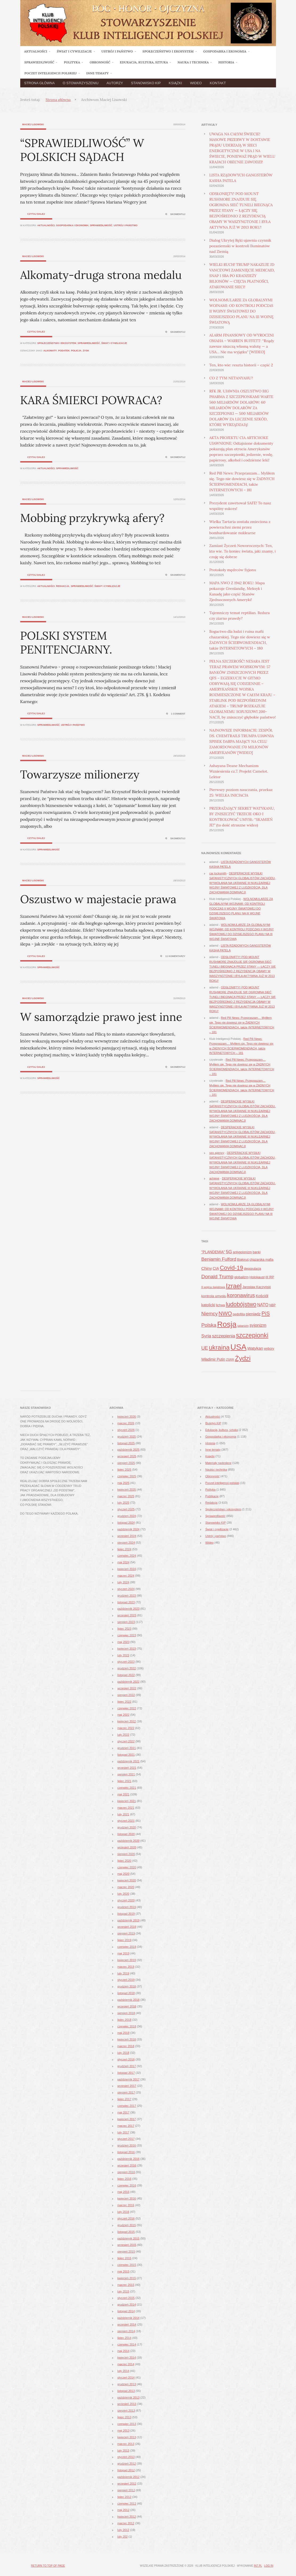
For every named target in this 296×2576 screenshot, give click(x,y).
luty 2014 (123, 2370)
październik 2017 (128, 2079)
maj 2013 (123, 2430)
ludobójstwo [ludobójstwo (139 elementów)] (241, 1304)
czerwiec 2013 (126, 2423)
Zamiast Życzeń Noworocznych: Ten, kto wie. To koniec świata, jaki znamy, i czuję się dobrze (242, 551)
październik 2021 (128, 1761)
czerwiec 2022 (126, 1708)
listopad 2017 (126, 2072)
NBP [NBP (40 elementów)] (272, 1305)
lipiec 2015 (124, 2258)
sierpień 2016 (126, 2172)
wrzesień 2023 (126, 1615)
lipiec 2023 (124, 1628)
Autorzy (115, 83)
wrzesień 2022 (126, 1688)
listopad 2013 (126, 2390)
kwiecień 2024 (126, 1569)
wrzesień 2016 (126, 2165)
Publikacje (212, 1496)
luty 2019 (123, 1973)
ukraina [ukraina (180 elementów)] (219, 1347)
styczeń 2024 (126, 1589)
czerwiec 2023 (126, 1635)
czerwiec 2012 (126, 2503)
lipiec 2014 (124, 2337)
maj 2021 (123, 1794)
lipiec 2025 (124, 1469)
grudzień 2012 (126, 2463)
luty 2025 (123, 1502)
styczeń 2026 (126, 1429)
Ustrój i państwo (125, 225)
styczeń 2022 (126, 1741)
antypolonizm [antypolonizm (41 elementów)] (242, 1252)
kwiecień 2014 (126, 2357)
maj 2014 (123, 2350)
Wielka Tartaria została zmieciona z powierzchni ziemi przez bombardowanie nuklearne (240, 527)
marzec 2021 (126, 1807)
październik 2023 (128, 1608)
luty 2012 (123, 2530)
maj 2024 (123, 1562)
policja (76, 350)
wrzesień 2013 (126, 2403)
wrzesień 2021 (126, 1767)
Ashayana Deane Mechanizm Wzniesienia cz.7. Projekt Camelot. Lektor (238, 771)
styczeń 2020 (126, 1900)
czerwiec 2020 (126, 1867)
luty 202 (122, 2536)
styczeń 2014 (126, 2377)
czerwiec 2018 (126, 2026)
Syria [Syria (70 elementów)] (206, 1335)
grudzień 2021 (126, 1748)
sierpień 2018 (126, 2013)
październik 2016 (128, 2158)
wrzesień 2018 (126, 2006)
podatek (64, 350)
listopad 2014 (126, 2311)
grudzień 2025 (126, 1436)
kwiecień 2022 (126, 1721)
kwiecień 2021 (126, 1801)
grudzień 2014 (126, 2304)
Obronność (212, 1476)
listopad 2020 (126, 1834)
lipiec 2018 (124, 2019)
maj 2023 (123, 1642)
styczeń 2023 (126, 1661)
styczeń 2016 (126, 2218)
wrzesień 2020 (126, 1847)
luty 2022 (123, 1734)
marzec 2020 (126, 1887)
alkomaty (50, 350)
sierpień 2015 (126, 2251)
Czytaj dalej (36, 214)
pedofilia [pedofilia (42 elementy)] (239, 1314)
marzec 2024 (126, 1575)
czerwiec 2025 (126, 1476)
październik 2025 (128, 1449)
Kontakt (218, 83)
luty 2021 (123, 1814)
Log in (268, 2565)
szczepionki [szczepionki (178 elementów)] (252, 1335)
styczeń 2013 (126, 2457)
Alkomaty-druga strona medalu (101, 275)
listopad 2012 (126, 2470)
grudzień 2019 (126, 1907)
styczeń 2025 (126, 1509)
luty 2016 (123, 2211)
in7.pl (258, 2565)
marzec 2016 (126, 2205)
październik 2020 (128, 1840)
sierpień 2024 (126, 1542)
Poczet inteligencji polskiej (222, 1482)
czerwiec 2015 (126, 2264)
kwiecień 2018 (126, 2039)
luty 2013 (123, 2450)
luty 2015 (123, 2291)
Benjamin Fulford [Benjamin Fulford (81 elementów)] (218, 1259)
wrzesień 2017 (126, 2085)
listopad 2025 (126, 1443)
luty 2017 (123, 2132)
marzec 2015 (126, 2284)
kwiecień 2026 (126, 1416)
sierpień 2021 (126, 1774)
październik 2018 (128, 1999)
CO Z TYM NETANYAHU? (231, 378)
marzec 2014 (126, 2364)
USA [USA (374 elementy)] (238, 1346)
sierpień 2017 (126, 2092)
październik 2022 (128, 1681)
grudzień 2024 (126, 1516)
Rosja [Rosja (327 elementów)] (227, 1324)
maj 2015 (123, 2271)
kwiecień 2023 (126, 1648)
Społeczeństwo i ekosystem (56, 343)
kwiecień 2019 (126, 1960)
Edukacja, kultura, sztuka (221, 1429)
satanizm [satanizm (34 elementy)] (243, 1325)
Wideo (196, 83)
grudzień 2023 (126, 1595)
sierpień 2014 (126, 2331)
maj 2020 (123, 1873)
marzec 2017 (126, 2125)
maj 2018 (123, 2032)
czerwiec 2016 (126, 2185)
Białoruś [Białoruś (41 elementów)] (243, 1259)
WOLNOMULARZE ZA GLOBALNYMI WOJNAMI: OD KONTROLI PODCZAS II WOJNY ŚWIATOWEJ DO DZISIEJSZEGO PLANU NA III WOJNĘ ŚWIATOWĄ (241, 311)
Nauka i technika (216, 1469)
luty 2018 (123, 2052)
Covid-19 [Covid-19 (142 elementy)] (231, 1267)
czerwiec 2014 (126, 2344)
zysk (86, 350)
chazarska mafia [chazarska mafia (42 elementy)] (261, 1259)
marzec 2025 (126, 1496)
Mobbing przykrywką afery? (92, 518)
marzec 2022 (126, 1728)
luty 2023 (123, 1655)
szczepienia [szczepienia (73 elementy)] (223, 1335)
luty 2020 (123, 1893)
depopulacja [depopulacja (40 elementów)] (252, 1269)
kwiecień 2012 (126, 2516)
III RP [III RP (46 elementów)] (269, 1277)
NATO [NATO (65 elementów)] (262, 1305)
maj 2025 (123, 1482)
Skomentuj (177, 214)
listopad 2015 (126, 2231)
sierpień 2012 (126, 2490)
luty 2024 (123, 1582)
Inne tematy (213, 1449)
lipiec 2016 (124, 2178)
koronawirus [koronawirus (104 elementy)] (241, 1295)
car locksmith (217, 873)
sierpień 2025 (126, 1463)
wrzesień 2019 (126, 1926)
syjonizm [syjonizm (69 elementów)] (257, 1325)
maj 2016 (123, 2191)
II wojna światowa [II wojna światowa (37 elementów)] (213, 1287)
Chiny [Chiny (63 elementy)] (206, 1268)
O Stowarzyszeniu (80, 83)
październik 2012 (128, 2476)
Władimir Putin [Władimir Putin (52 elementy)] (213, 1359)
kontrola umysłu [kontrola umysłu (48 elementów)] (213, 1296)
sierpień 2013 (126, 2410)
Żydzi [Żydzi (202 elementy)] (243, 1358)
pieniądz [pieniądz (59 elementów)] (253, 1314)
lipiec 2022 (124, 1701)
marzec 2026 (126, 1423)
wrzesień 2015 (126, 2244)
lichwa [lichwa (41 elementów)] (220, 1305)
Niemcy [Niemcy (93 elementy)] (209, 1313)
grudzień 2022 (126, 1668)
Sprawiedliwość (101, 225)
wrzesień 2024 (126, 1536)
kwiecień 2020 (126, 1880)
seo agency (216, 1152)
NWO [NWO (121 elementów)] (225, 1313)
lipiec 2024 (124, 1549)
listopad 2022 (126, 1675)
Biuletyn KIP (213, 1423)
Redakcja (62, 586)
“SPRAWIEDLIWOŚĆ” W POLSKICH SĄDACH (82, 150)
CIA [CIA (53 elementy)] (216, 1268)
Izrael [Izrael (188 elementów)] (234, 1285)
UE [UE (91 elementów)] (204, 1348)
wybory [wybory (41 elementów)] (269, 1348)
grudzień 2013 (126, 2384)
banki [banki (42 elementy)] (256, 1252)
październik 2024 (128, 1529)
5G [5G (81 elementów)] (229, 1251)
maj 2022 (123, 1714)
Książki (175, 83)
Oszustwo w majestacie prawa (98, 899)
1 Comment (178, 713)
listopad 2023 (126, 1602)
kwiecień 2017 (126, 2119)
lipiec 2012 (124, 2496)
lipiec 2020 (124, 1860)
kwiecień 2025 (126, 1489)
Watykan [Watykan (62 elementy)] (255, 1348)
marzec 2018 (126, 2046)
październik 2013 (128, 2397)
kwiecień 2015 (126, 2278)
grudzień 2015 (126, 2225)
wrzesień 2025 (126, 1456)
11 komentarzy (175, 956)
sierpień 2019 (126, 1933)
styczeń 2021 (126, 1820)
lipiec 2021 (124, 1781)
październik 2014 (128, 2317)
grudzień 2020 (126, 1827)
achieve (214, 1178)
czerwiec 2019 (126, 1946)
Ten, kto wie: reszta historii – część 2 (241, 365)
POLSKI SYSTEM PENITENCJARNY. (66, 642)
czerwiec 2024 (126, 1555)
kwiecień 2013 (126, 2437)
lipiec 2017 (124, 2099)
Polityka (210, 1489)
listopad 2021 (126, 1754)
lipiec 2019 (124, 1940)
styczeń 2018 (126, 2059)
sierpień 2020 (126, 1854)
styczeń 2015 (126, 2297)
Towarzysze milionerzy (79, 774)
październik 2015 (128, 2238)
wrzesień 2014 (126, 2324)
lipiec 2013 (124, 2417)
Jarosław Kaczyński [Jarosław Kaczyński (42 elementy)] (256, 1287)
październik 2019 (128, 1920)
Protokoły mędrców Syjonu (232, 569)
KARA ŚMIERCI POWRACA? (91, 400)
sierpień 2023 (126, 1622)
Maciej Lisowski (33, 124)
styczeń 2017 (126, 2138)
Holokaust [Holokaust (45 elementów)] (257, 1277)
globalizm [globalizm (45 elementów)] (241, 1277)
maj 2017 (123, 2112)
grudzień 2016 (126, 2145)
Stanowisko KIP (146, 83)
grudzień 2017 (126, 2066)
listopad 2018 (126, 1993)
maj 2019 (123, 1953)
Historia (210, 1443)
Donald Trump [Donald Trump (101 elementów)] (217, 1276)
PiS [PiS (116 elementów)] (265, 1313)
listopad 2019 (126, 1913)
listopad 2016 (126, 2152)
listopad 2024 (126, 1522)
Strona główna (39, 83)
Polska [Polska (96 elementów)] (208, 1325)
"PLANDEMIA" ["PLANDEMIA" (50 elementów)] (213, 1252)
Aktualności (46, 225)
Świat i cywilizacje (114, 343)
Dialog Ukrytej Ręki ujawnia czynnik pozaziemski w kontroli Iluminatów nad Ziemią (240, 246)
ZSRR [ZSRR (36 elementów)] (230, 1359)
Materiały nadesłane (218, 1463)
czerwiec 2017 (126, 2105)
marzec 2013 (126, 2443)
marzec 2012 (126, 2523)
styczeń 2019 (126, 1979)
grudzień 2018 (126, 1986)
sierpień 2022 (126, 1695)
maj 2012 (123, 2510)
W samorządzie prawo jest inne (101, 1017)
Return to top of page (48, 2565)
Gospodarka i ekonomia (72, 225)
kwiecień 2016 (126, 2198)
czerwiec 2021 (126, 1787)
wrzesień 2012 (126, 2483)
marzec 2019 (126, 1966)
